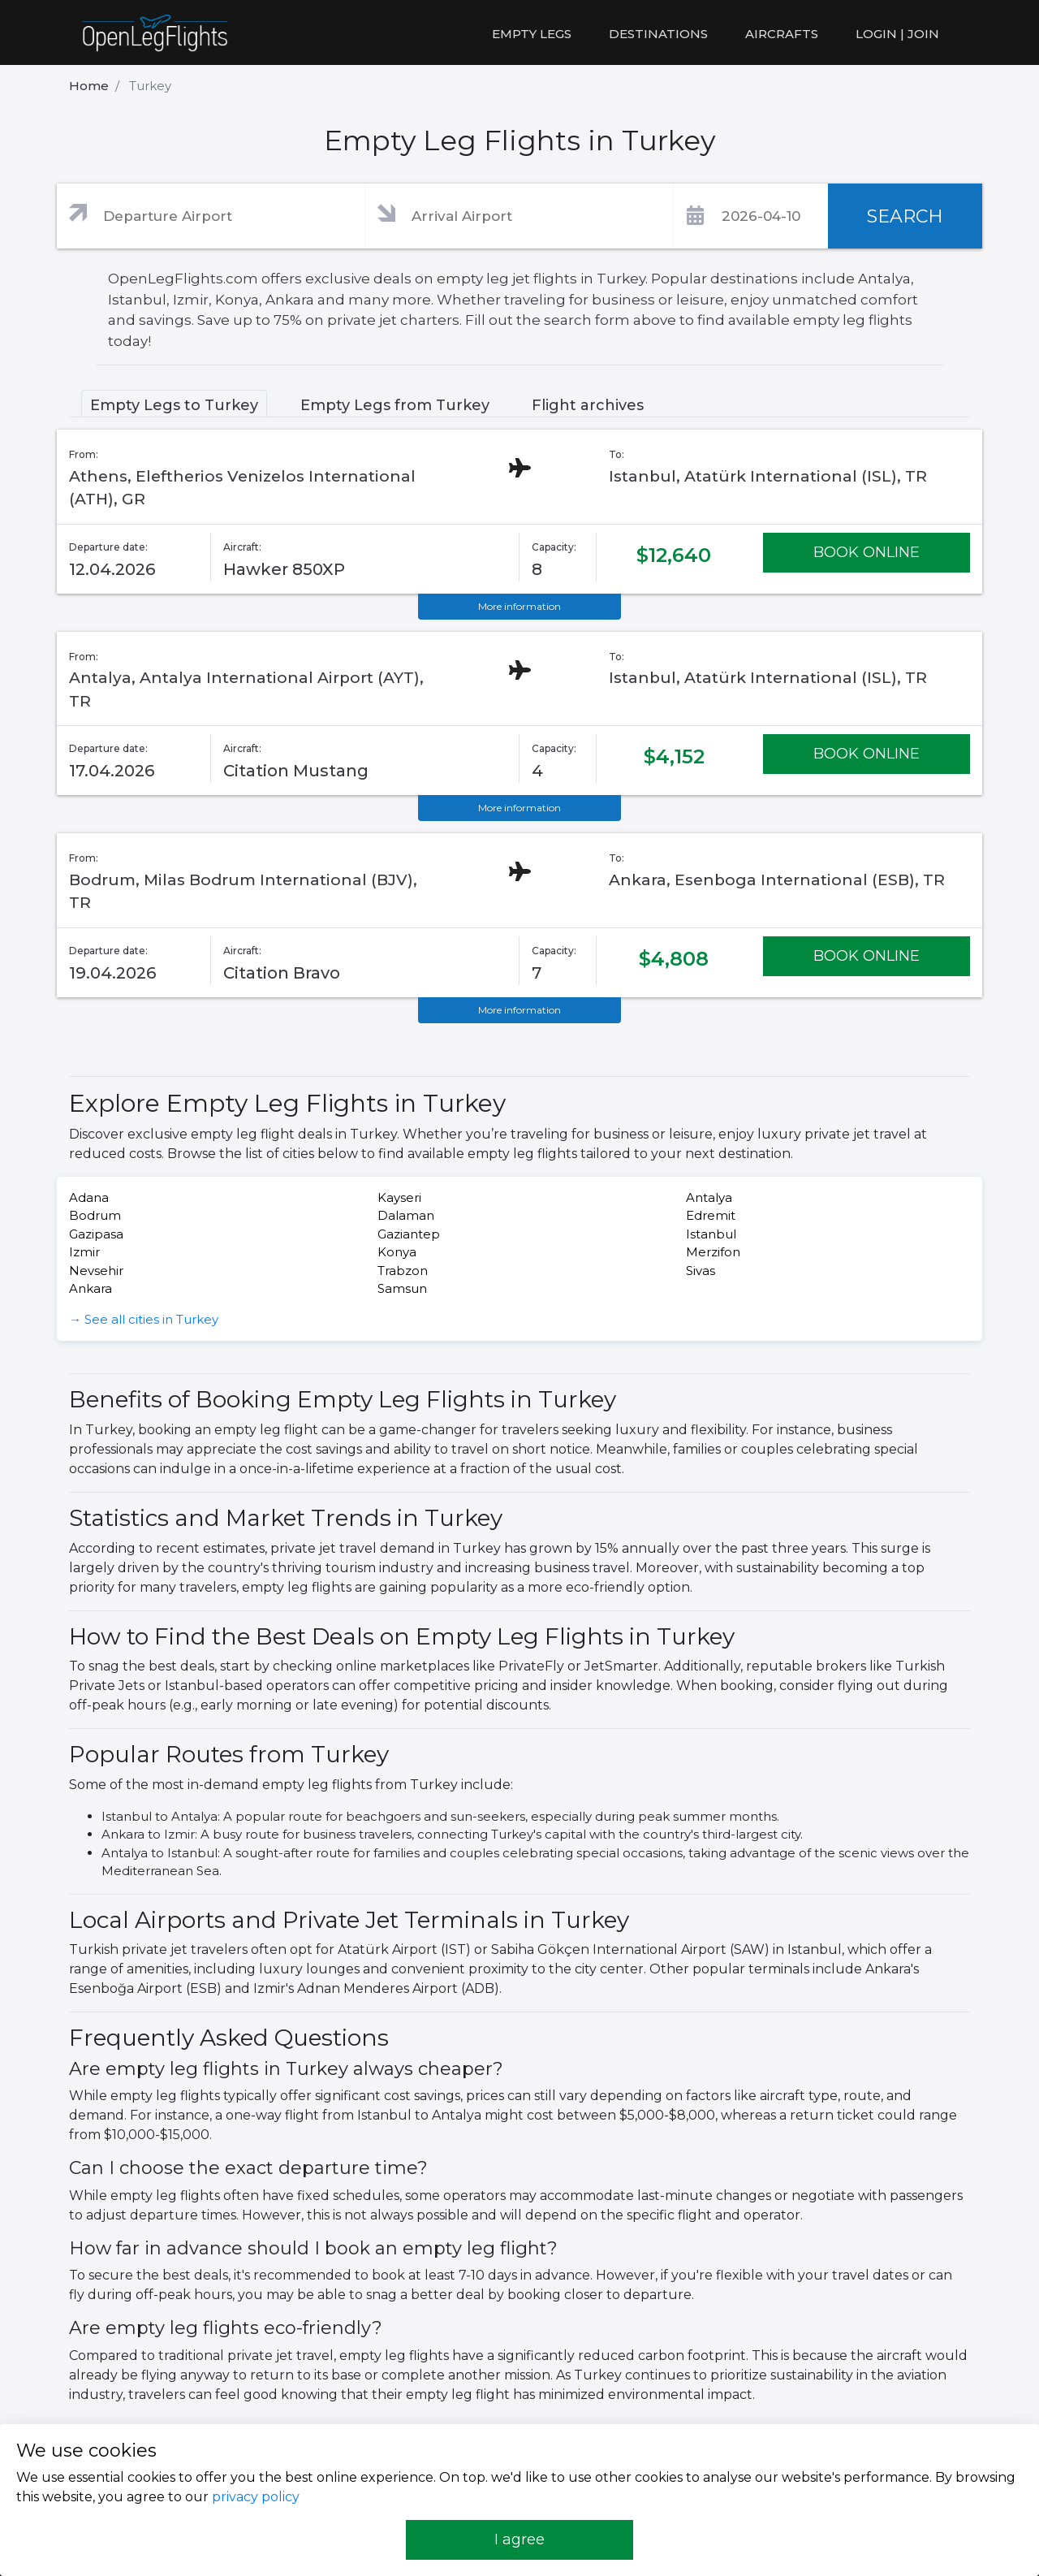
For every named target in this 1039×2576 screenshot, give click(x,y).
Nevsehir (96, 1270)
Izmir (84, 1252)
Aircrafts (781, 34)
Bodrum (95, 1215)
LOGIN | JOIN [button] (897, 34)
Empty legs (531, 34)
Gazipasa (96, 1234)
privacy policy (256, 2497)
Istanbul (711, 1234)
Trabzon (402, 1270)
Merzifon (713, 1252)
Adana (89, 1197)
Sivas (700, 1270)
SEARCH (905, 216)
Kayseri (399, 1197)
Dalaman (405, 1215)
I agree (519, 2539)
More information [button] (519, 606)
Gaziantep (408, 1234)
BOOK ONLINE (866, 552)
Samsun (402, 1288)
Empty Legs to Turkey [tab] (174, 405)
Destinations (658, 34)
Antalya (709, 1197)
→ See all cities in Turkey (143, 1319)
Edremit (710, 1215)
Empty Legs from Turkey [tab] (394, 405)
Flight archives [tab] (588, 405)
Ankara (90, 1288)
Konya (396, 1252)
